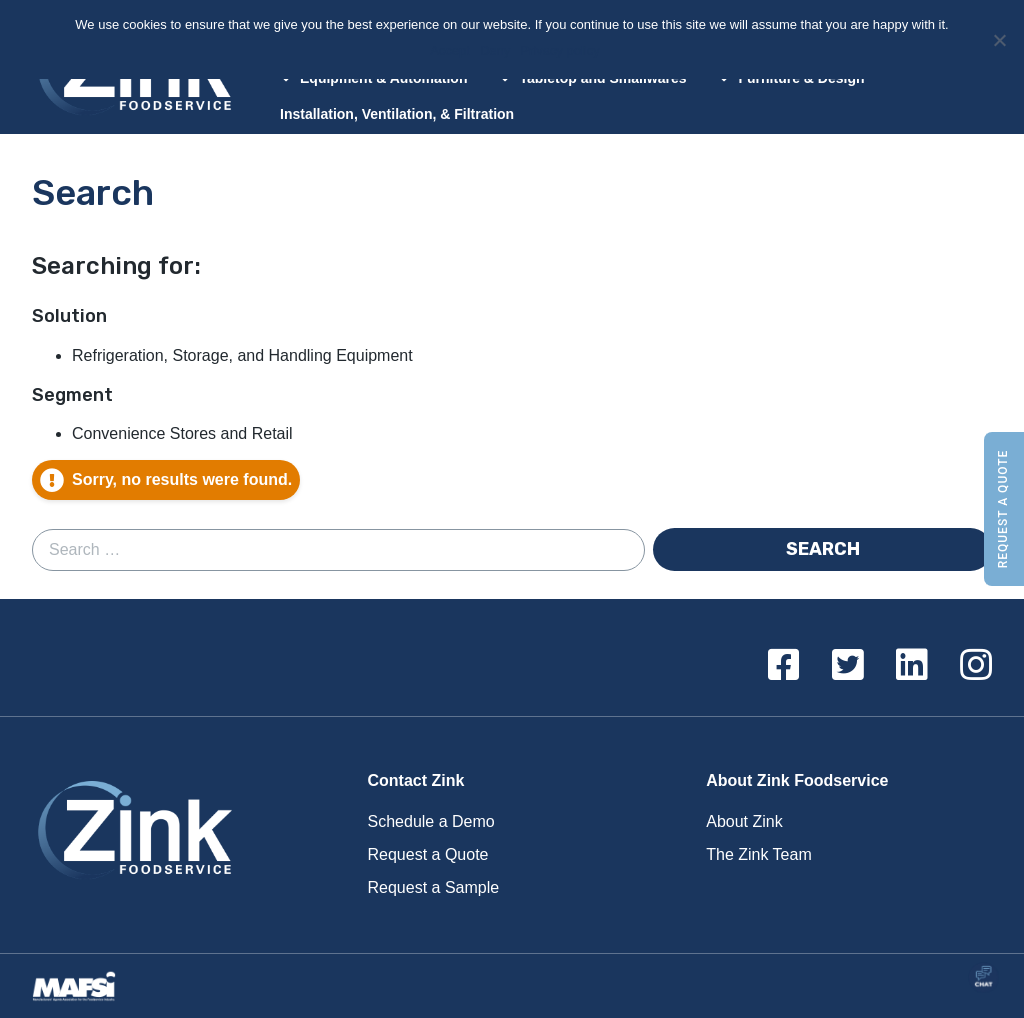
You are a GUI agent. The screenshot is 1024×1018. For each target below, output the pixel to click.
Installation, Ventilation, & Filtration (397, 114)
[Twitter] (848, 666)
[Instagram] (976, 666)
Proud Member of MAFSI (80, 986)
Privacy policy (561, 50)
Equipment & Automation (373, 78)
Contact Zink (416, 780)
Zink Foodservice (132, 835)
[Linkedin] (912, 666)
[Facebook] (784, 666)
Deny (497, 50)
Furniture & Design (791, 78)
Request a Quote (1003, 509)
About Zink (744, 821)
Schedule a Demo (431, 821)
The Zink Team (759, 854)
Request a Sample (434, 887)
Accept (452, 50)
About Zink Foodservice (797, 780)
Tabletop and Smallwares (592, 78)
